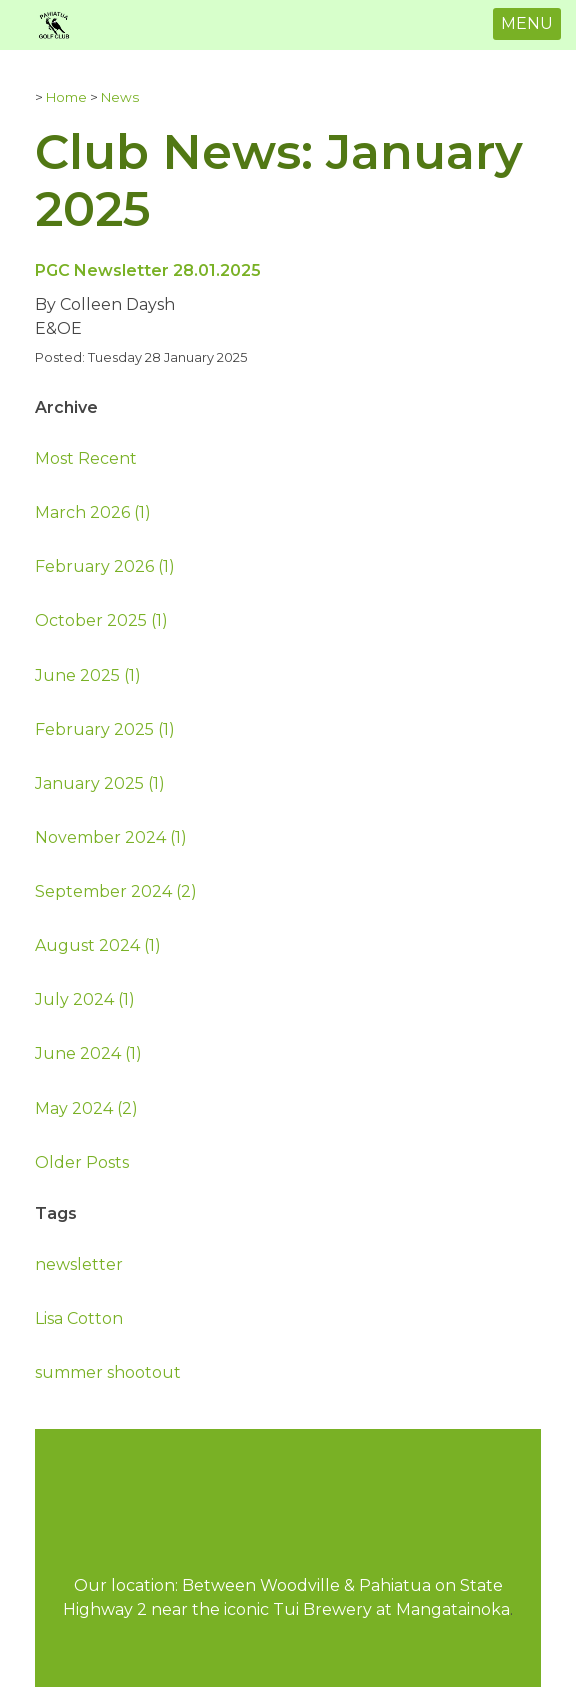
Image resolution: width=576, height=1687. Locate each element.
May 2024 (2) (86, 1108)
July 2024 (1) (85, 999)
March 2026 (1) (93, 512)
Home (66, 97)
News (120, 97)
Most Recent (86, 458)
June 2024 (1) (88, 1053)
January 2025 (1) (100, 783)
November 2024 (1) (111, 837)
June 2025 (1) (88, 675)
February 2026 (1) (105, 566)
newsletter (79, 1264)
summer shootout (108, 1372)
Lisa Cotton (79, 1318)
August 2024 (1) (98, 945)
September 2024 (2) (116, 891)
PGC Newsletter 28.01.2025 (148, 270)
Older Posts (82, 1162)
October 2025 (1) (101, 620)
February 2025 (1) (105, 729)
